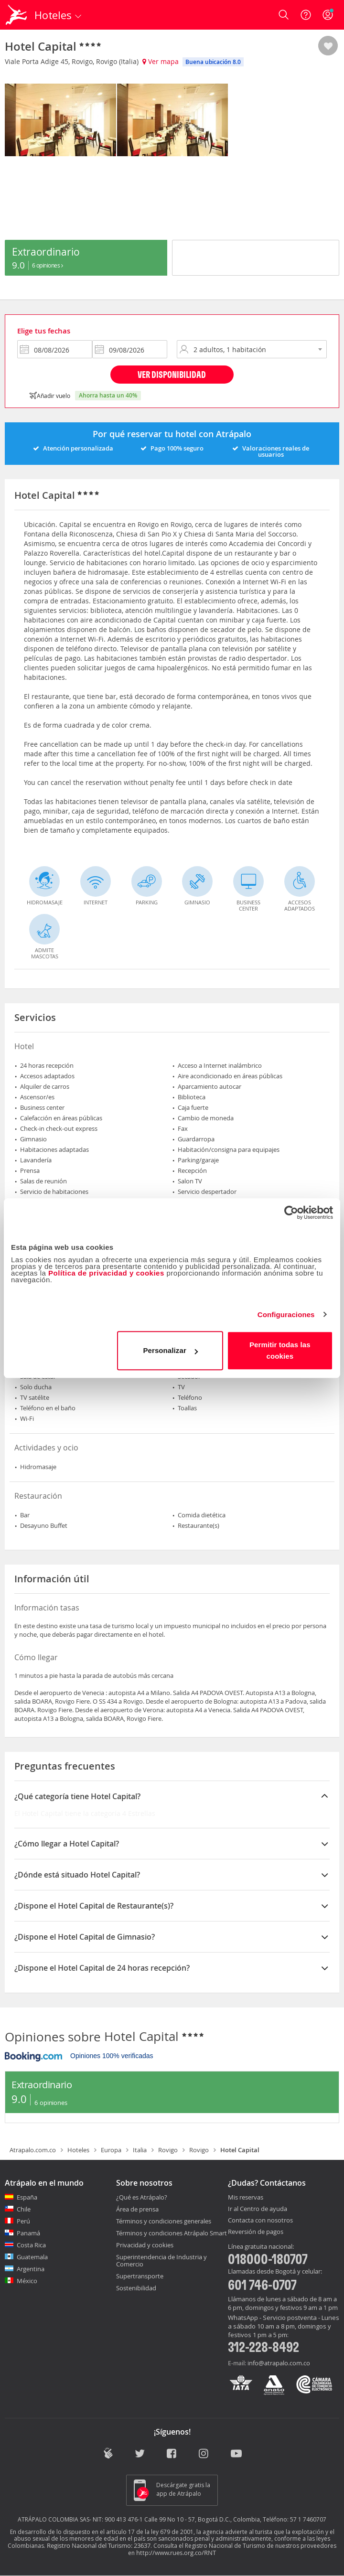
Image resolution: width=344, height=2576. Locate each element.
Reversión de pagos (255, 2232)
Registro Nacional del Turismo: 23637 (98, 2545)
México (27, 2280)
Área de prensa (137, 2209)
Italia (140, 2150)
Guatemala (32, 2257)
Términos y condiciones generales (163, 2221)
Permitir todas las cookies (280, 1350)
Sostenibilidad (136, 2288)
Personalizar (170, 1350)
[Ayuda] (306, 15)
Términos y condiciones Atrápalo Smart (171, 2233)
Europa (111, 2150)
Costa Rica (31, 2245)
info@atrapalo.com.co (278, 2363)
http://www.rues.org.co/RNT (176, 2552)
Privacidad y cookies (144, 2245)
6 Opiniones (47, 265)
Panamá (28, 2233)
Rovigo (168, 2150)
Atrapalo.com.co (33, 2150)
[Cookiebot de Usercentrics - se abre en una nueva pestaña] (291, 1212)
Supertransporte (139, 2276)
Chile (24, 2209)
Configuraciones (286, 1314)
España (27, 2197)
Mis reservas (245, 2197)
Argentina (30, 2269)
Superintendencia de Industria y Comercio (161, 2260)
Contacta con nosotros (260, 2220)
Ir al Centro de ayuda (257, 2209)
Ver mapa (160, 61)
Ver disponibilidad (172, 374)
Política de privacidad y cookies (106, 1273)
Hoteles (78, 2150)
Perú (23, 2221)
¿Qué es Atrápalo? (141, 2197)
